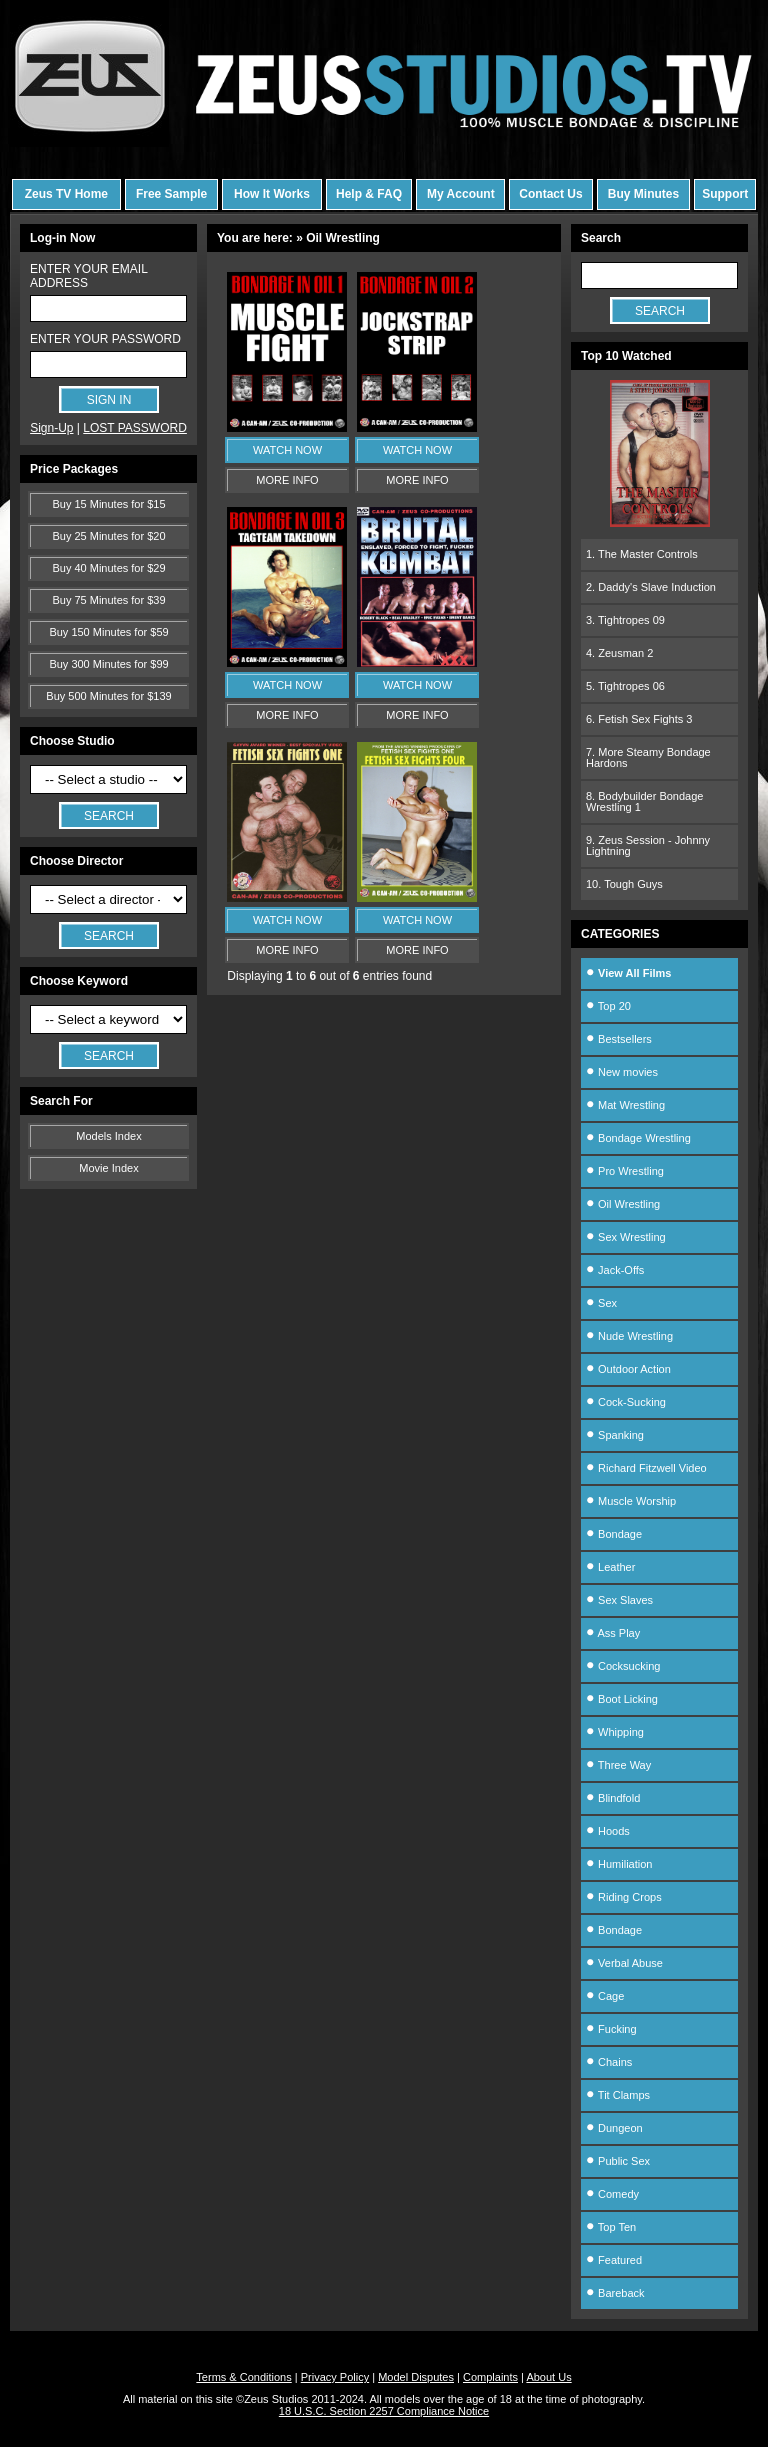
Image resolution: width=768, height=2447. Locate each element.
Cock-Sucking (626, 1402)
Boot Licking (622, 1699)
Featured (614, 2260)
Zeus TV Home (66, 194)
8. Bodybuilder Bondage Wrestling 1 (644, 801)
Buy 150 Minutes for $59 (108, 632)
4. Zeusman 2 (619, 653)
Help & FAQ (369, 194)
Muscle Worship (631, 1501)
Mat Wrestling (625, 1105)
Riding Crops (624, 1897)
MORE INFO (287, 480)
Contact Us (550, 194)
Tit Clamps (618, 2095)
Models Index (108, 1136)
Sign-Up (51, 428)
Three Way (618, 1765)
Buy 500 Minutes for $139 (108, 696)
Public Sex (618, 2161)
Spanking (615, 1435)
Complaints (490, 2377)
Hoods (608, 1831)
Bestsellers (619, 1039)
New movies (622, 1072)
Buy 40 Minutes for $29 (108, 568)
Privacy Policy (335, 2377)
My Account (461, 194)
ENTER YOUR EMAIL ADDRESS (88, 276)
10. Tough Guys (624, 884)
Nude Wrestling (629, 1336)
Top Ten (611, 2227)
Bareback (615, 2293)
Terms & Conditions (243, 2377)
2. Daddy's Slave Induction (651, 587)
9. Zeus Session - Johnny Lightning (648, 845)
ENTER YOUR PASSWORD (105, 339)
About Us (548, 2377)
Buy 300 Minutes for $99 (108, 664)
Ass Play (613, 1633)
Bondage (614, 1534)
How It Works (272, 194)
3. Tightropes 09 (625, 620)
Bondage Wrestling (638, 1138)
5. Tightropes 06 (625, 686)
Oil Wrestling (623, 1204)
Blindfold (613, 1798)
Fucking (611, 2029)
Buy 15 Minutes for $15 (108, 504)
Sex (601, 1303)
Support (725, 194)
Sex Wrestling (626, 1237)
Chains (609, 2062)
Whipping (615, 1732)
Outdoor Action (628, 1369)
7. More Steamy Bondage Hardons (648, 757)
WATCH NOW (287, 450)
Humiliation (619, 1864)
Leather (610, 1567)
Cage (605, 1996)
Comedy (612, 2194)
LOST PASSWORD (135, 428)
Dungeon (614, 2128)
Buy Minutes (643, 194)
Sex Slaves (619, 1600)
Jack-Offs (615, 1270)
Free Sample (171, 194)
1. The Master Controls (642, 554)
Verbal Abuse (624, 1963)
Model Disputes (416, 2377)
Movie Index (108, 1168)
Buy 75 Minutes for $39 (108, 600)
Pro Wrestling (625, 1171)
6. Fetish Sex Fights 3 (639, 719)
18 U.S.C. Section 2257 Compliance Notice (384, 2411)
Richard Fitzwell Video (646, 1468)
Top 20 (608, 1006)
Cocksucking (623, 1666)
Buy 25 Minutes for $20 (108, 536)
